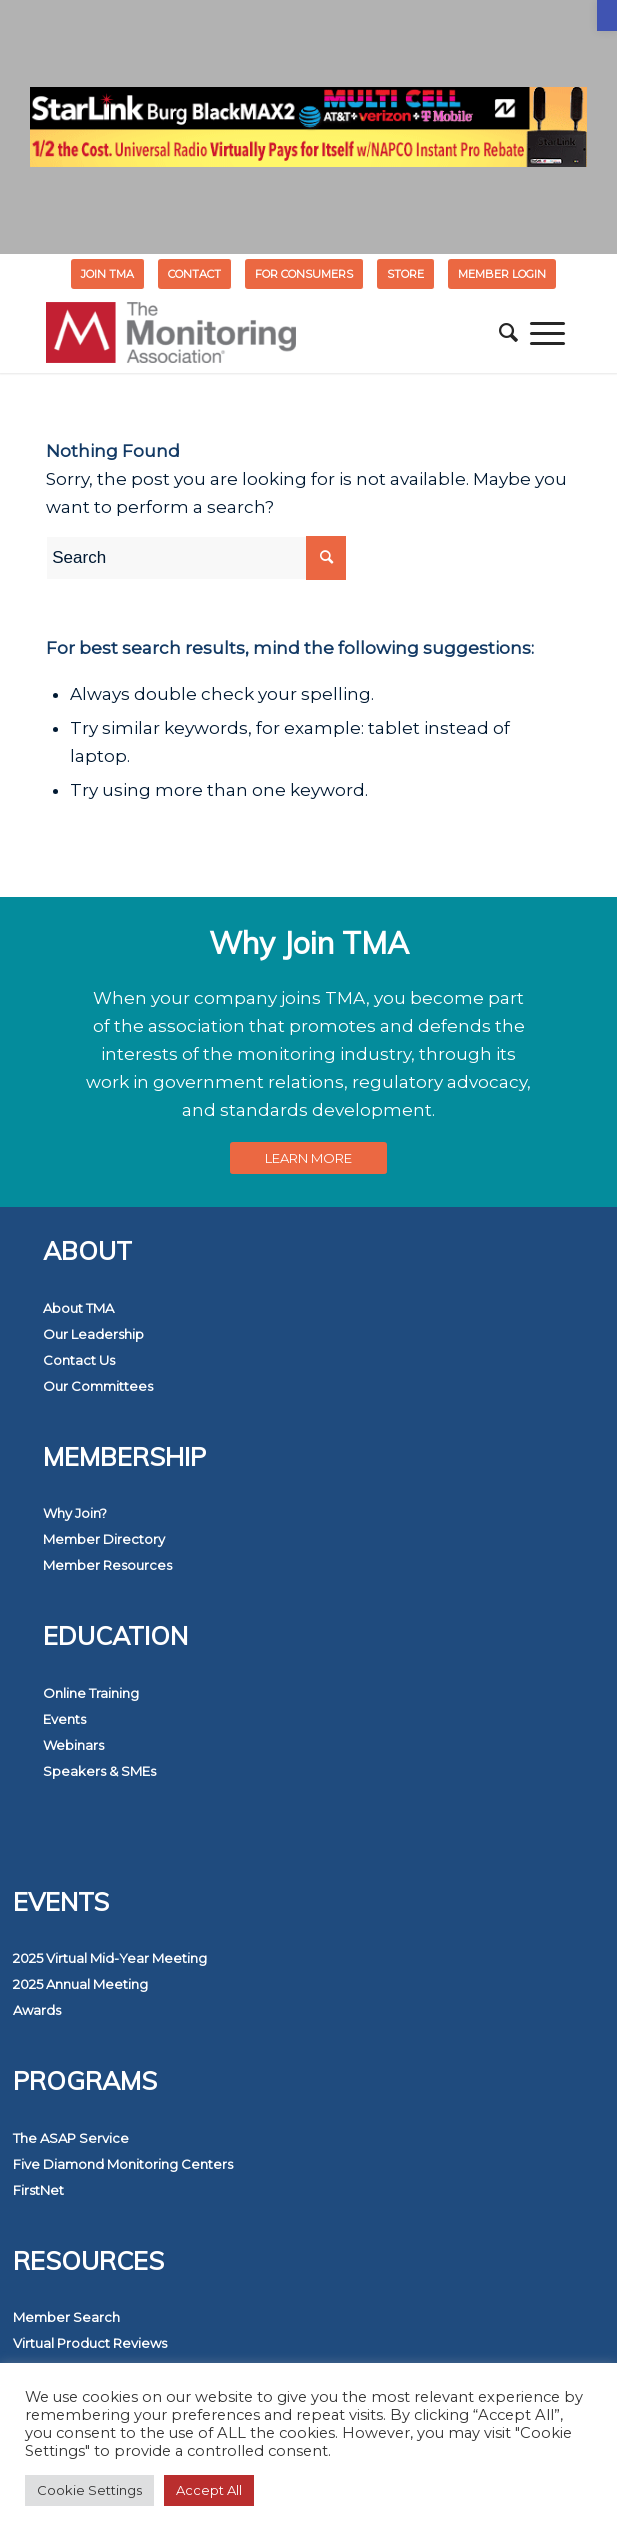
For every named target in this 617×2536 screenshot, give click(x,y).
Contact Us (79, 1360)
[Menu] (547, 333)
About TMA (78, 1308)
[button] (607, 15)
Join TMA (107, 274)
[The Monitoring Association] (256, 333)
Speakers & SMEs (99, 1771)
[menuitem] (108, 274)
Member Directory (104, 1539)
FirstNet (38, 2190)
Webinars (73, 1745)
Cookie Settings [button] (89, 2490)
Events (64, 1719)
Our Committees (98, 1386)
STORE (405, 274)
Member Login (502, 274)
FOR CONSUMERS (304, 274)
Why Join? (75, 1513)
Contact (194, 274)
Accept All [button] (209, 2490)
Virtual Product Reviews (90, 2343)
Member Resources (107, 1565)
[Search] (508, 333)
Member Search (66, 2317)
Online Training (91, 1693)
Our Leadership (93, 1334)
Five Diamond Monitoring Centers (123, 2164)
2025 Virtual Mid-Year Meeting (110, 1958)
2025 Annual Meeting (80, 1984)
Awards (37, 2010)
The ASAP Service (71, 2138)
